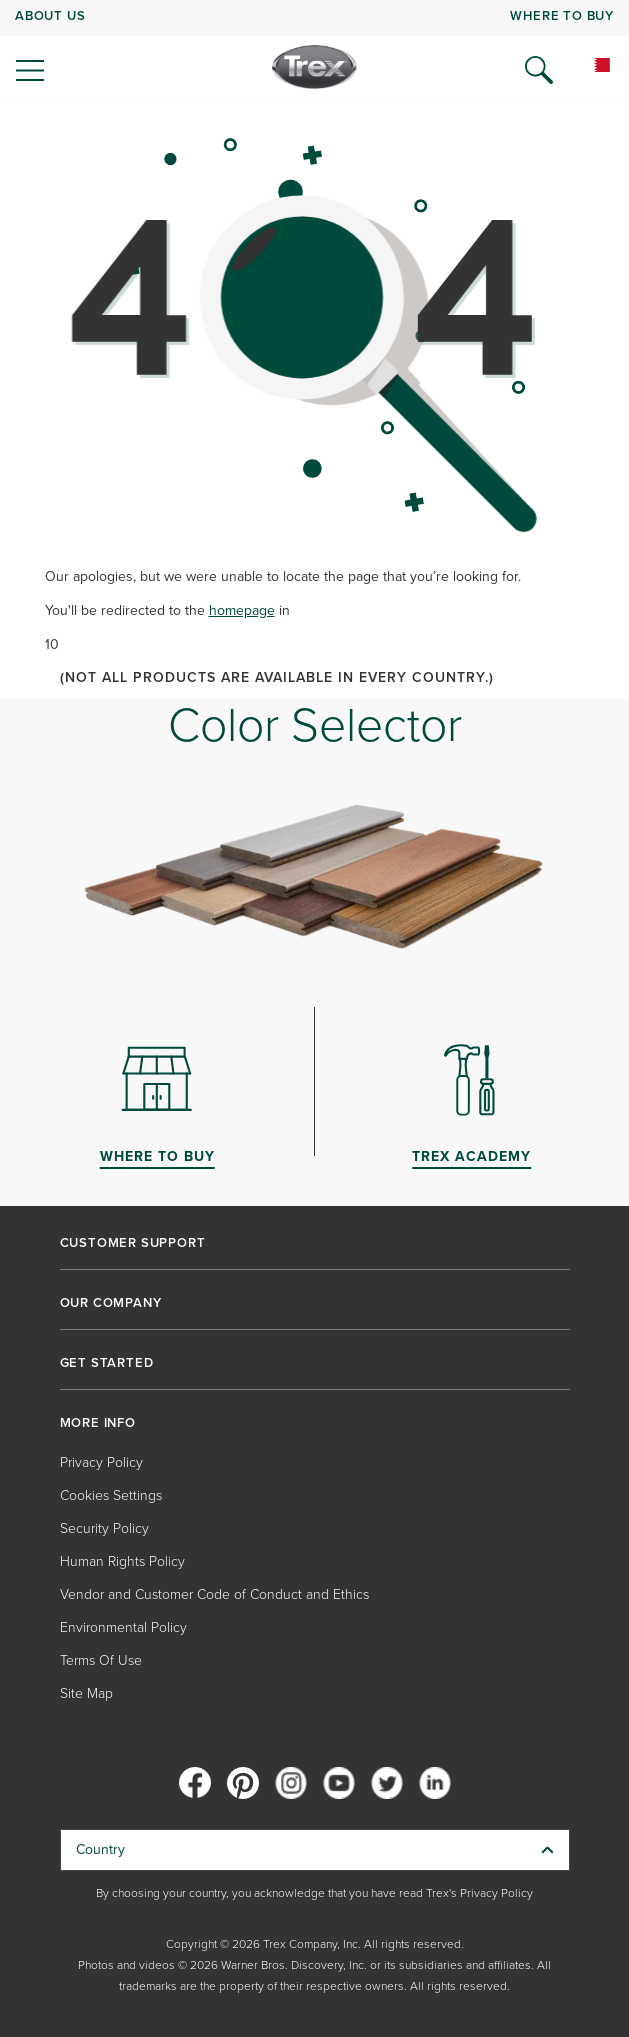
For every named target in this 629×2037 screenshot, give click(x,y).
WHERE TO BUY (562, 15)
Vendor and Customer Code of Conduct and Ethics (214, 1594)
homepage (242, 610)
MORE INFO (98, 1423)
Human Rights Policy (122, 1561)
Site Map (86, 1693)
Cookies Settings (111, 1495)
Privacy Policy (101, 1462)
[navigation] (314, 50)
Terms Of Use (101, 1660)
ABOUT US (50, 15)
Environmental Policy (123, 1627)
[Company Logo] (314, 67)
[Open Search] (539, 70)
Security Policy (104, 1528)
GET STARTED (107, 1363)
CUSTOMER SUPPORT (133, 1243)
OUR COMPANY (111, 1303)
